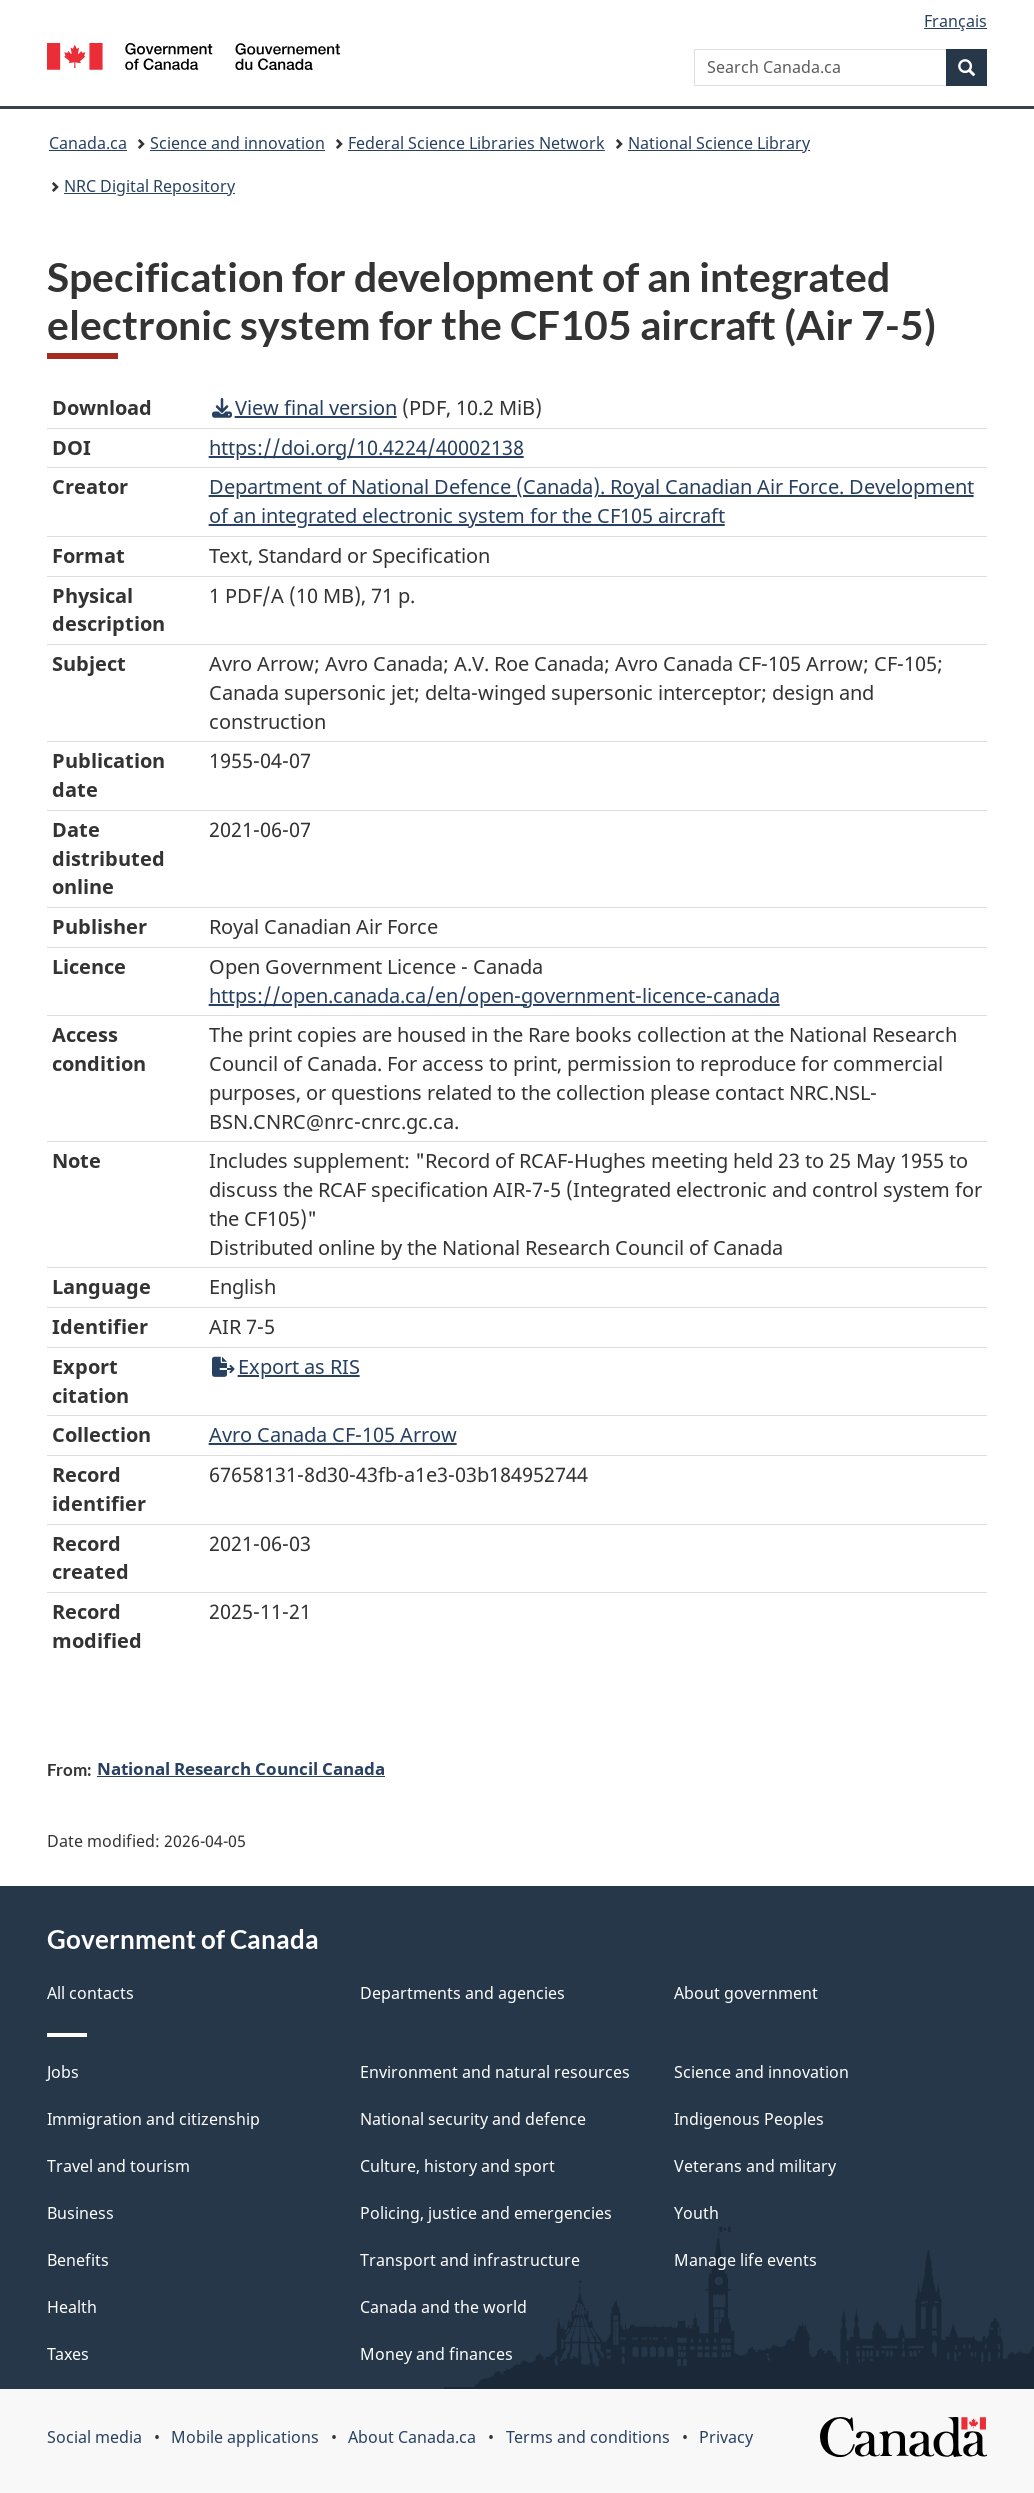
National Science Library (719, 143)
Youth (696, 2213)
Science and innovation (237, 143)
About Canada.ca (412, 2437)
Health (72, 2307)
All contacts (90, 1993)
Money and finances (436, 2354)
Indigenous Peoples (749, 2119)
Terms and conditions (588, 2437)
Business (80, 2213)
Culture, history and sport (457, 2166)
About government (746, 1993)
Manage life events (745, 2260)
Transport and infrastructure (470, 2260)
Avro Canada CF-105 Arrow (333, 1434)
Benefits (78, 2260)
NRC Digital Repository (149, 186)
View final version (304, 407)
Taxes (68, 2354)
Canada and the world (443, 2307)
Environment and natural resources (495, 2072)
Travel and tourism (118, 2166)
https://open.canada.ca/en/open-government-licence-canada (494, 995)
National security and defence (473, 2119)
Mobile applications (245, 2437)
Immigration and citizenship (153, 2119)
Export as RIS (286, 1366)
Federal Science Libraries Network (476, 143)
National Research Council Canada (241, 1768)
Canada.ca (88, 143)
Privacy (726, 2437)
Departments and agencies (462, 1993)
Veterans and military (755, 2166)
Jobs (63, 2072)
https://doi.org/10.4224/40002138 (366, 447)
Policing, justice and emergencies (486, 2213)
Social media (94, 2437)
